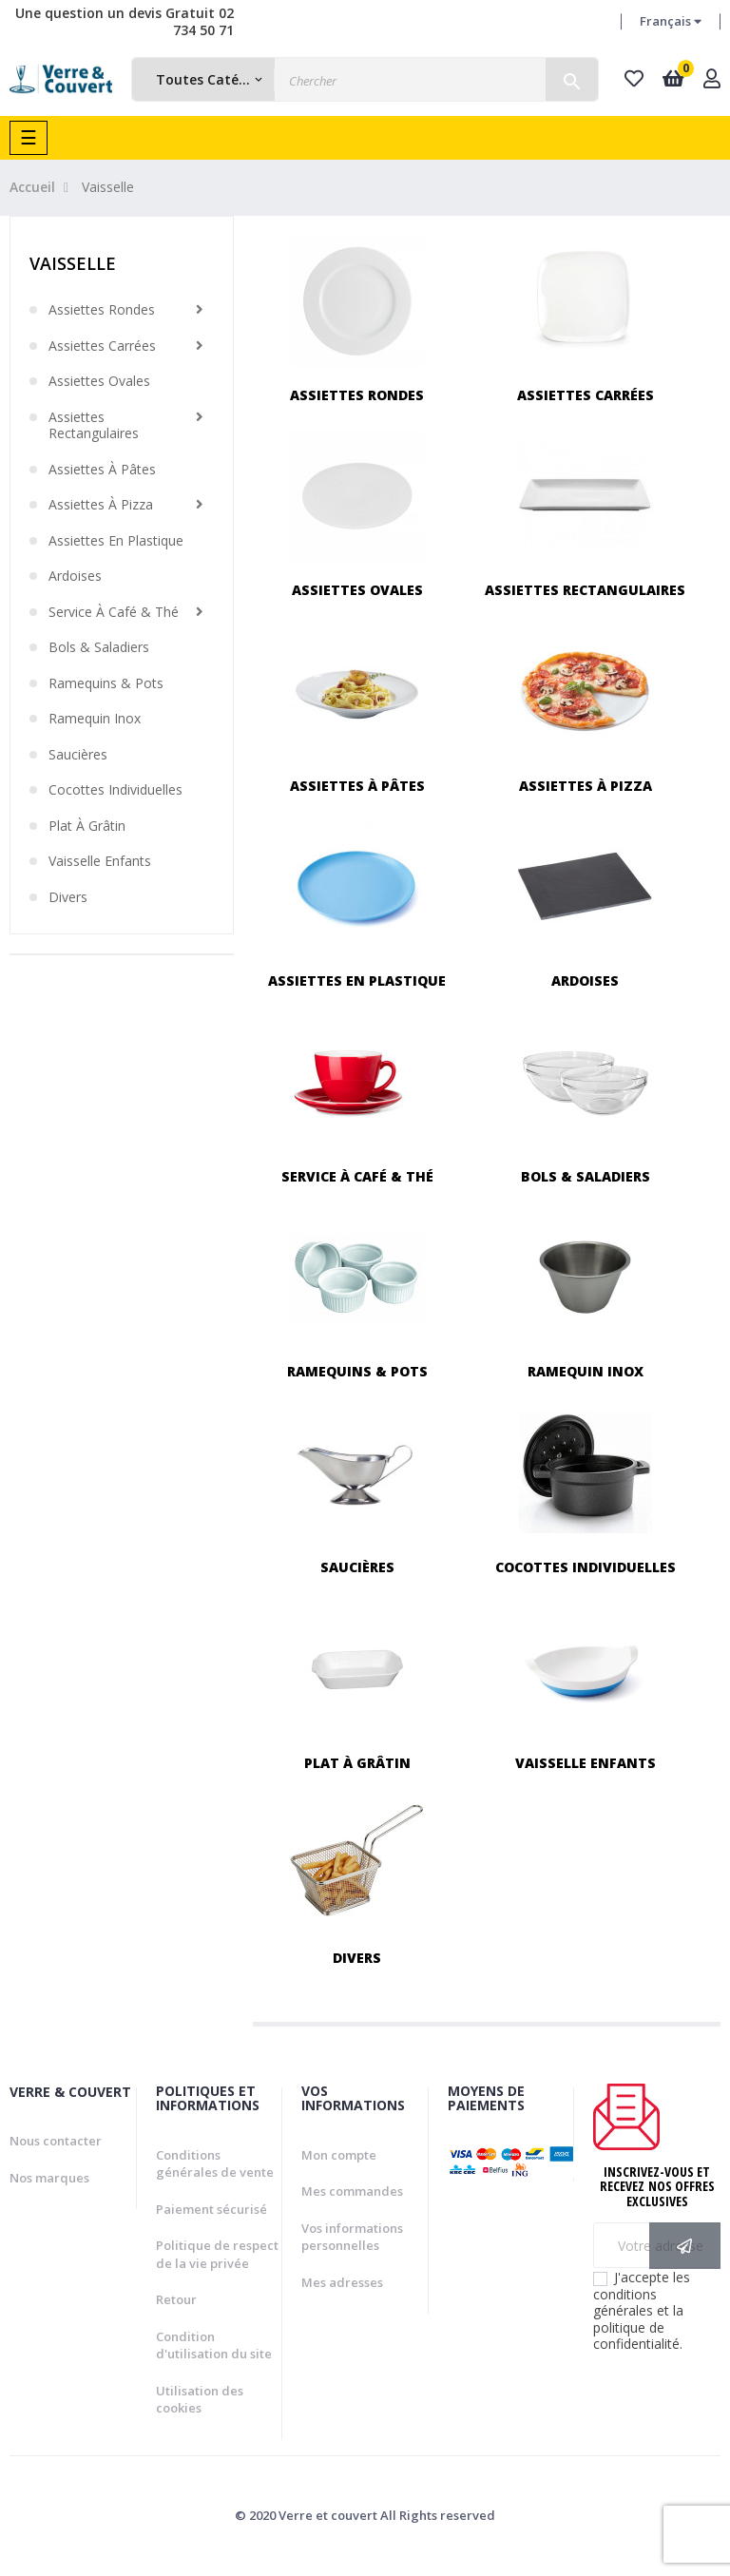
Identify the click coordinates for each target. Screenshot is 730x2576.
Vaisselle (72, 263)
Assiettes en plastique (115, 540)
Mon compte (338, 2154)
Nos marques (49, 2177)
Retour (176, 2299)
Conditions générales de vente (215, 2164)
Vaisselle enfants (99, 861)
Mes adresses (342, 2282)
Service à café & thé (113, 612)
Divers (67, 897)
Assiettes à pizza (100, 504)
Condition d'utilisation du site (214, 2345)
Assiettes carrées (102, 346)
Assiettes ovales (99, 381)
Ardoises (75, 576)
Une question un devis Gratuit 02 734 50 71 (124, 21)
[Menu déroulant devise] (670, 22)
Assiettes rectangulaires (93, 425)
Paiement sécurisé (211, 2209)
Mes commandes (352, 2191)
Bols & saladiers (98, 647)
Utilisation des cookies (199, 2399)
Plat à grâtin (86, 826)
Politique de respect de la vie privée (217, 2254)
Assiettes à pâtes (102, 469)
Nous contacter (56, 2140)
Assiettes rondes (101, 309)
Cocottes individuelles (115, 789)
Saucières (77, 754)
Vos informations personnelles (352, 2237)
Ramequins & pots (105, 683)
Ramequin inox (94, 718)
